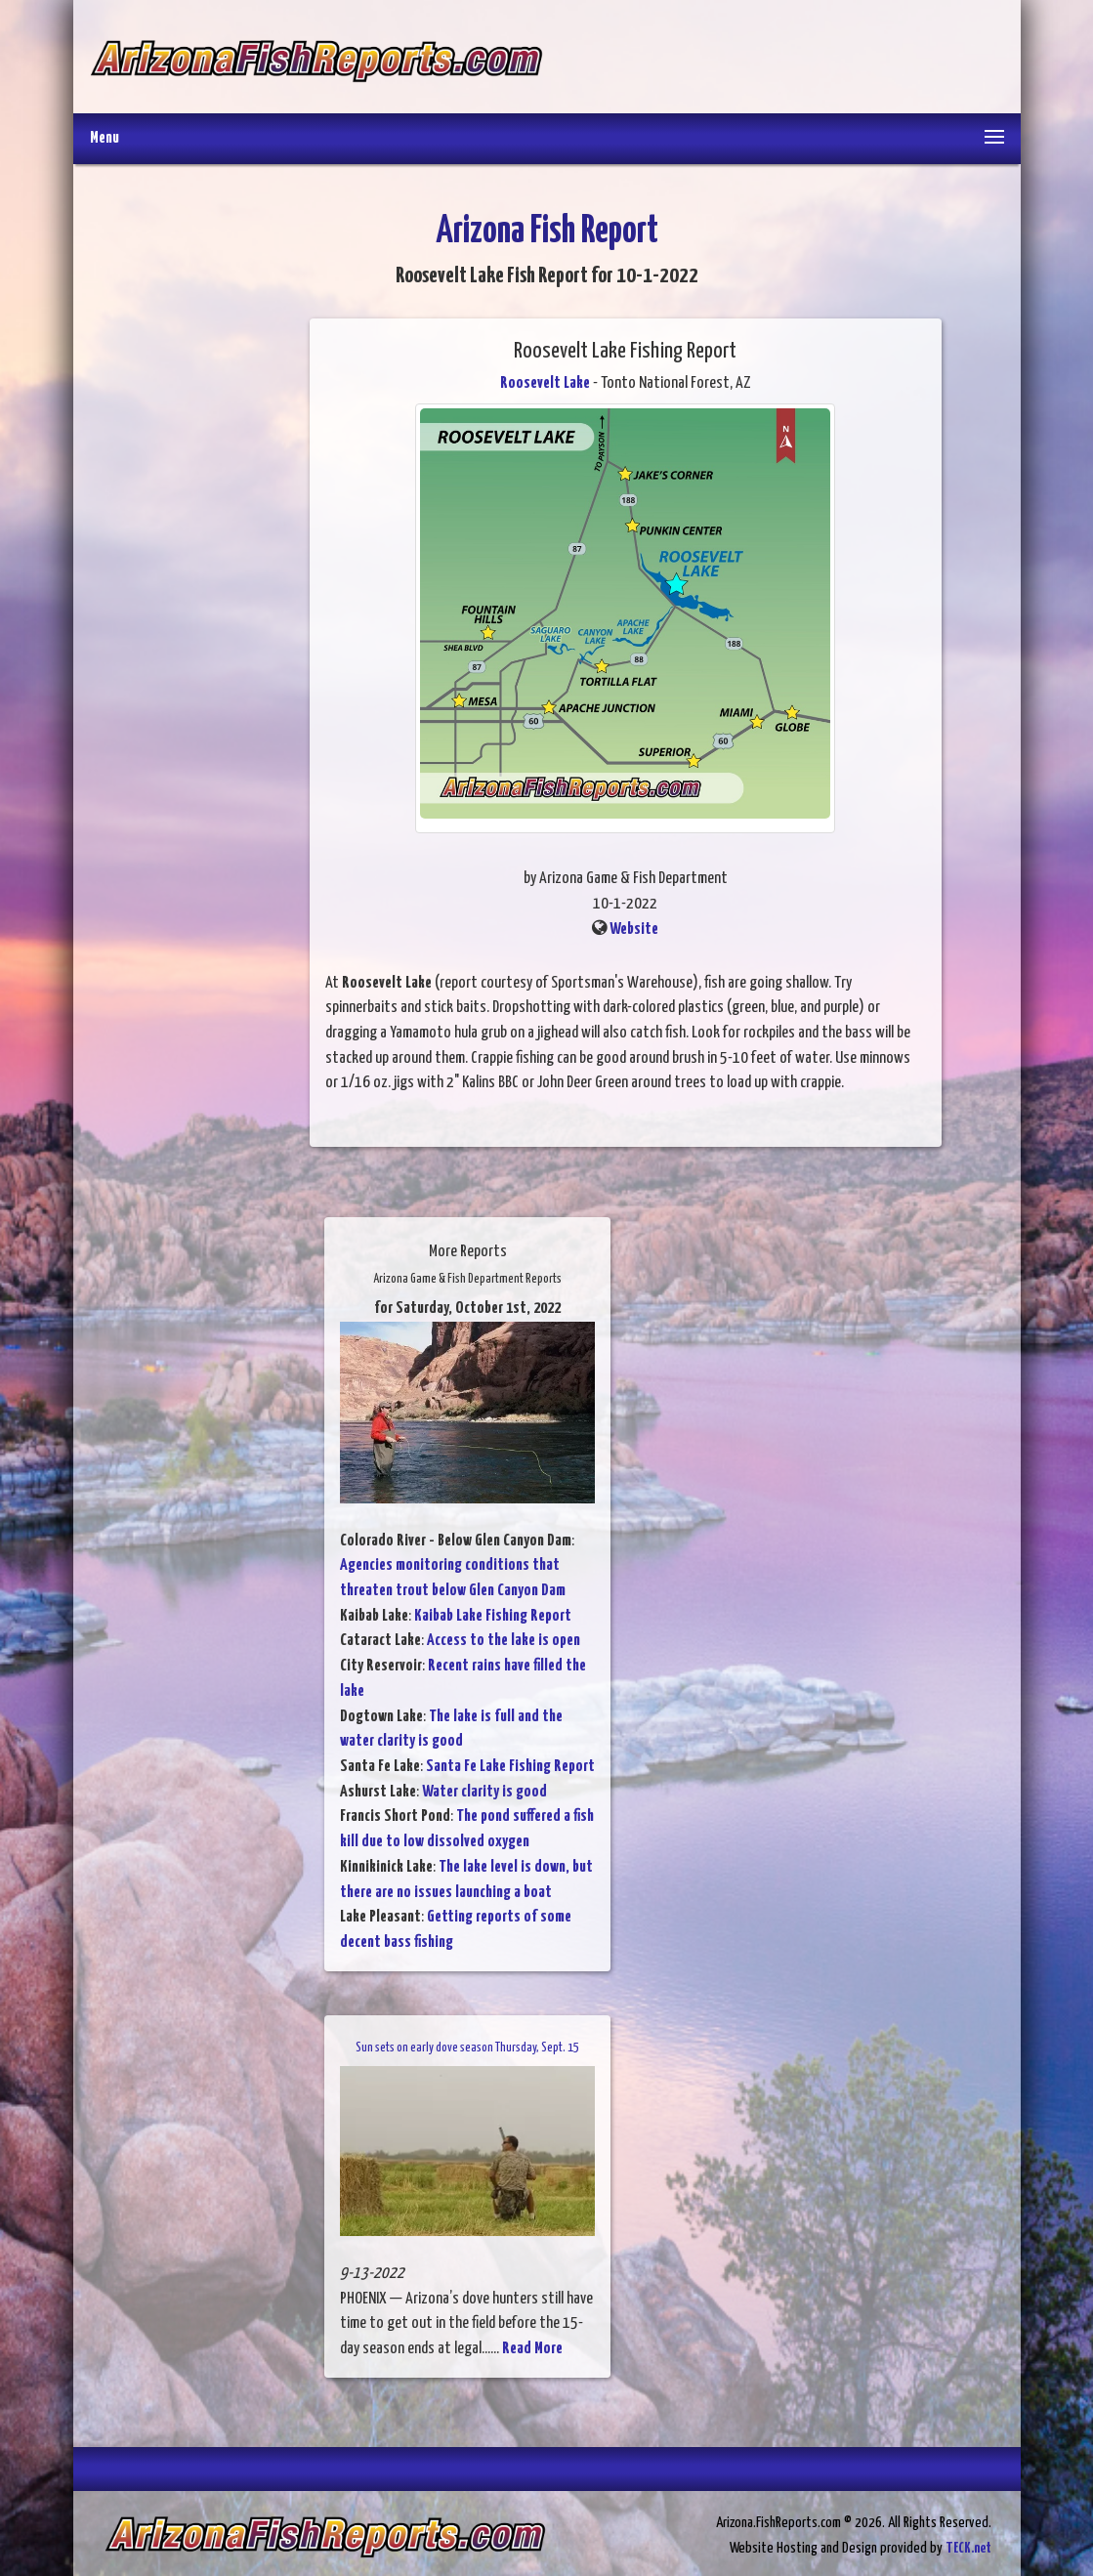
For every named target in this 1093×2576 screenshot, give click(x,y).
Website (634, 929)
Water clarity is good (484, 1792)
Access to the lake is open (503, 1640)
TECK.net (968, 2548)
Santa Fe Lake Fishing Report (510, 1766)
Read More (532, 2349)
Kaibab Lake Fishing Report (492, 1616)
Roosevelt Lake (545, 383)
